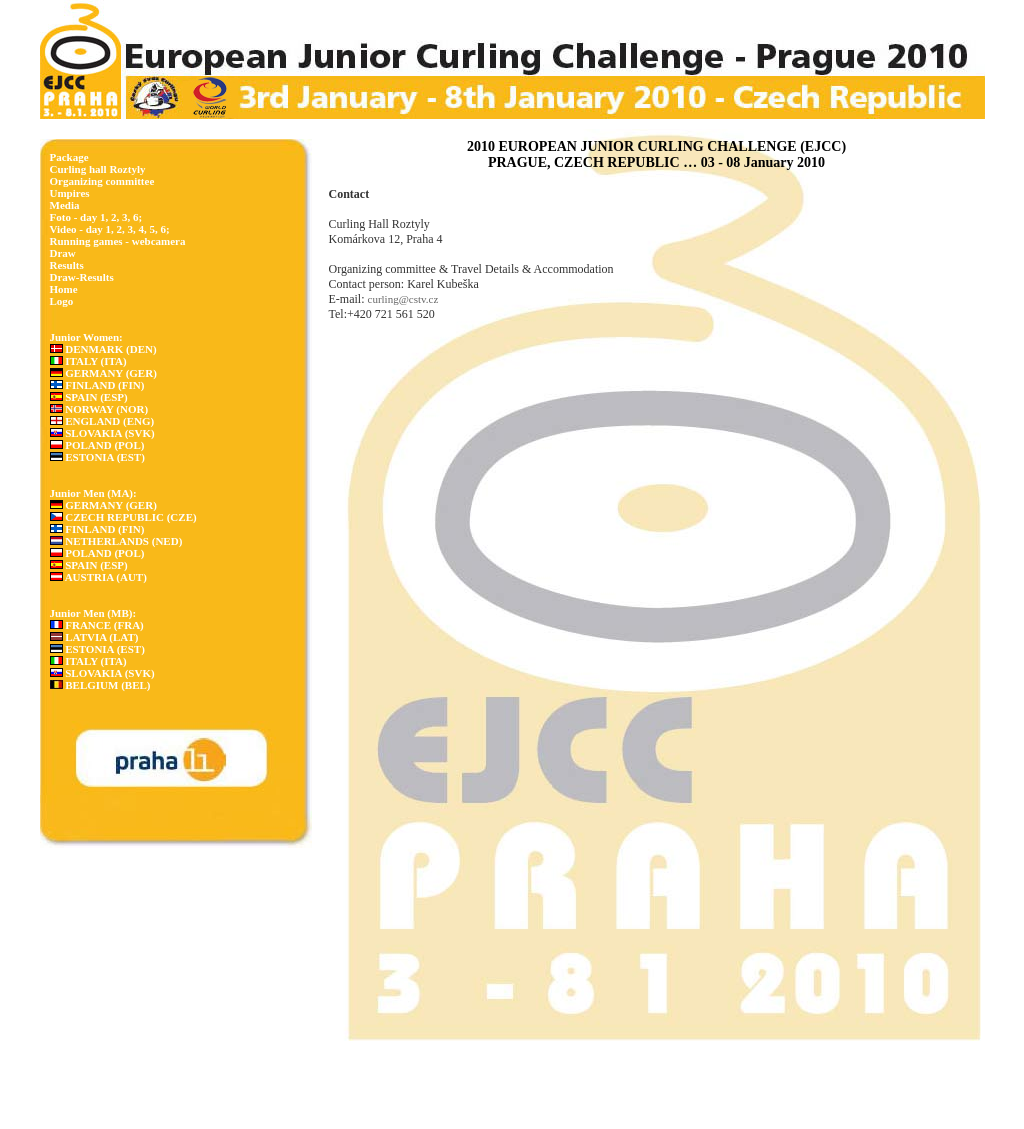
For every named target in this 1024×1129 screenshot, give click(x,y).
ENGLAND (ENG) (102, 421)
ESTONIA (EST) (97, 457)
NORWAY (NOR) (99, 409)
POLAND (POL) (97, 445)
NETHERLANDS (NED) (116, 541)
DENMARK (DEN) (103, 349)
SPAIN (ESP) (89, 397)
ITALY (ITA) (88, 361)
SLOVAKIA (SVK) (102, 433)
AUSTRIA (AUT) (98, 577)
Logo (62, 301)
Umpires (70, 193)
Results (67, 265)
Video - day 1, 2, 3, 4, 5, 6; (110, 229)
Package (69, 157)
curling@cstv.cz (403, 299)
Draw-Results (82, 277)
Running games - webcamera (118, 241)
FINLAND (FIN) (97, 385)
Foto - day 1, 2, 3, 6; (96, 217)
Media (65, 205)
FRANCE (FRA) (97, 625)
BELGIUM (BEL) (100, 685)
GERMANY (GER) (103, 373)
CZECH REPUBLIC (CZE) (123, 517)
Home (64, 289)
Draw (63, 253)
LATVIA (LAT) (94, 637)
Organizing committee (102, 181)
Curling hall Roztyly (98, 169)
